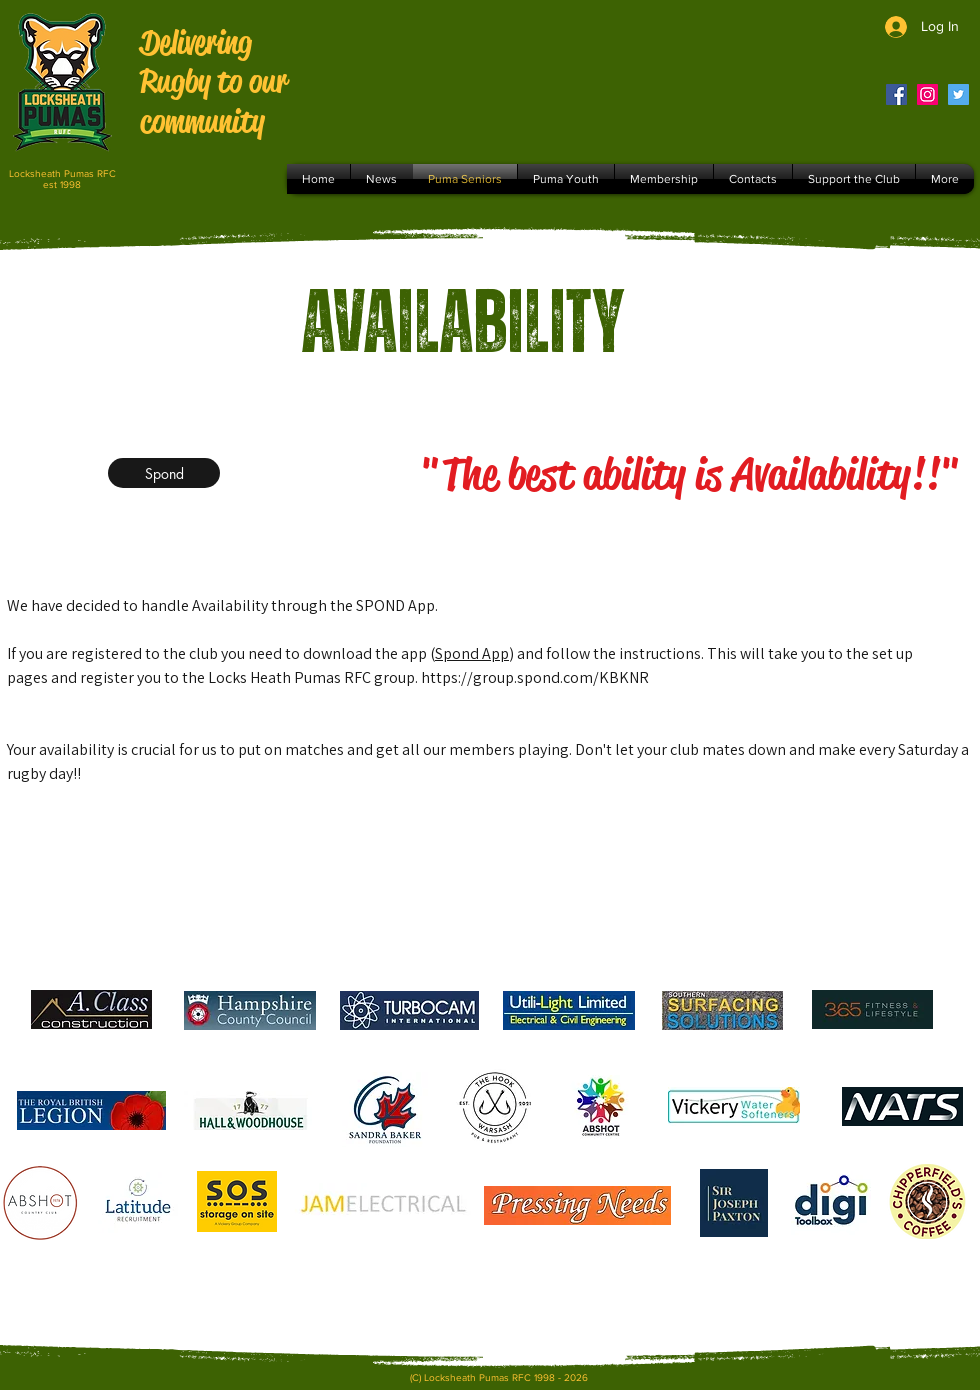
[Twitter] (958, 94)
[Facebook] (896, 94)
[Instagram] (927, 94)
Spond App (472, 653)
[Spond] (164, 473)
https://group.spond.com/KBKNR (535, 677)
